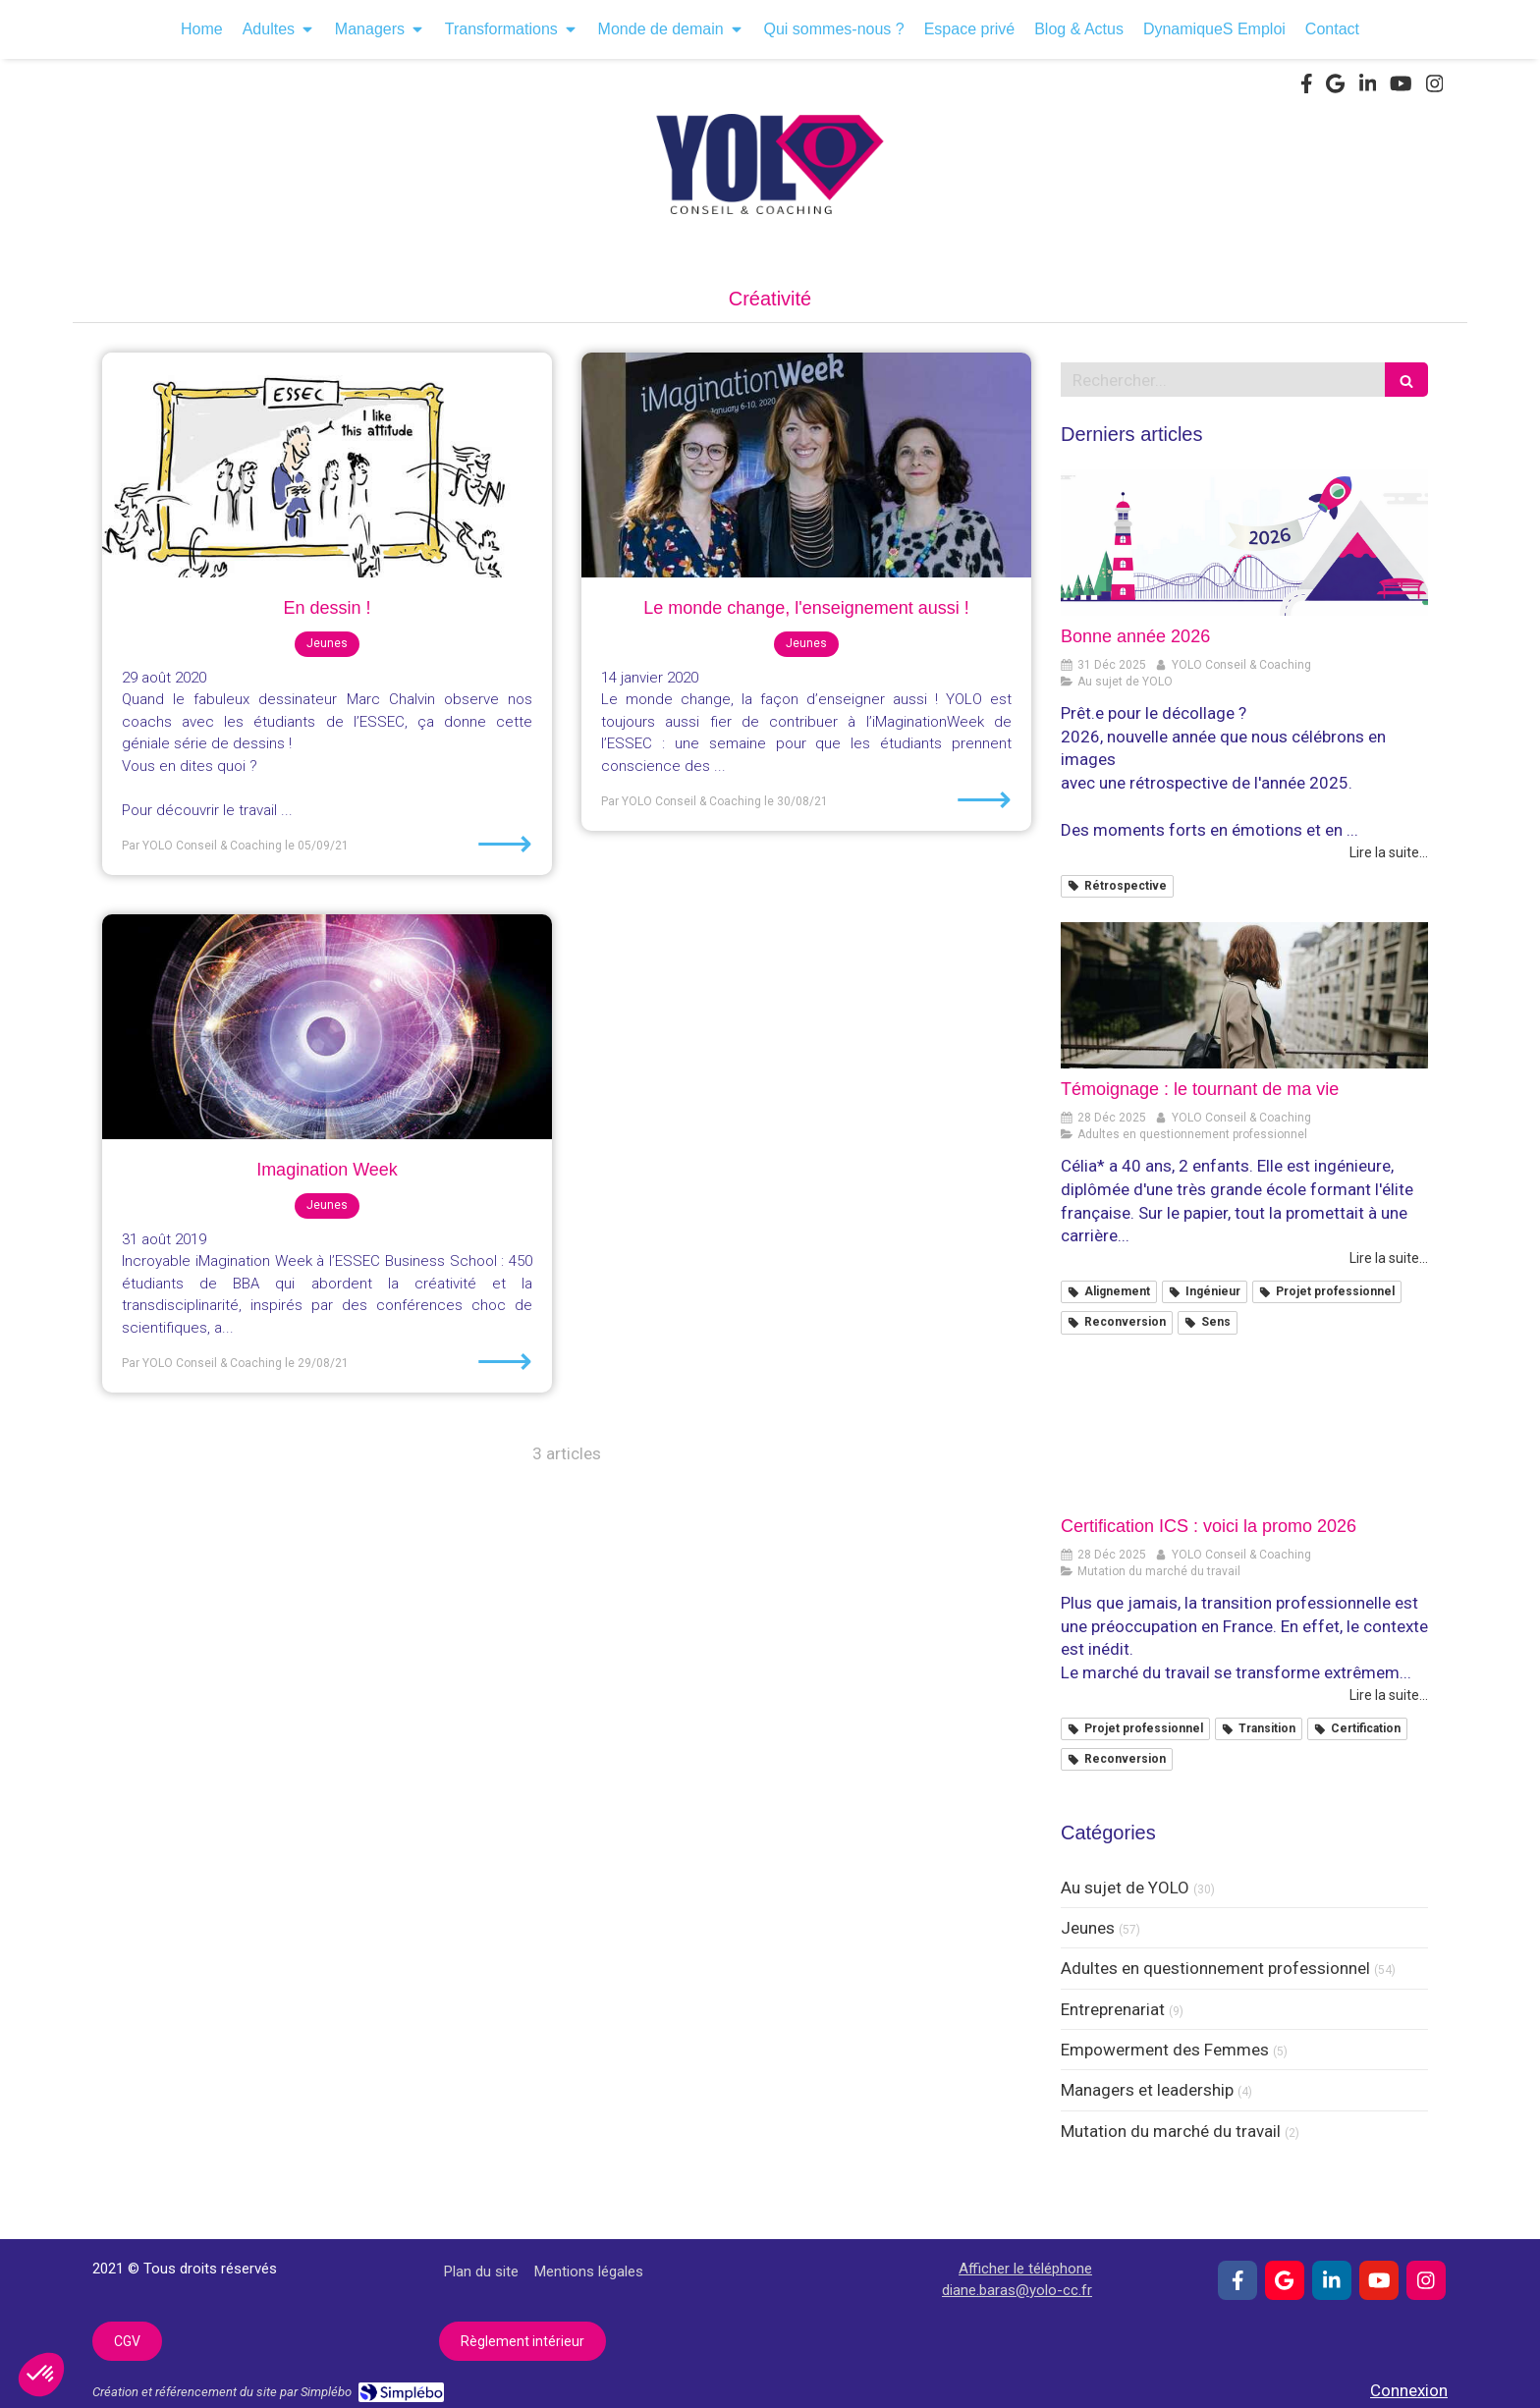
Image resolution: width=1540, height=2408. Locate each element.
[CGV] (127, 2341)
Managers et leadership (1147, 2090)
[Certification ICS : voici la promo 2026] (1244, 1432)
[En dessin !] (327, 465)
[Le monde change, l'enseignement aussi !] (806, 465)
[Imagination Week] (327, 1026)
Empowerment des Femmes (1165, 2049)
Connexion (1409, 2390)
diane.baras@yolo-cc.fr (1017, 2290)
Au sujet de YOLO (1125, 1887)
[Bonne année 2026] (1244, 543)
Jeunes (1088, 1928)
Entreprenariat (1113, 2009)
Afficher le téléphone (1025, 2268)
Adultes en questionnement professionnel (1215, 1968)
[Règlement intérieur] (522, 2341)
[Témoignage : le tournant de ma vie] (1244, 995)
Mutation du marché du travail (1171, 2131)
